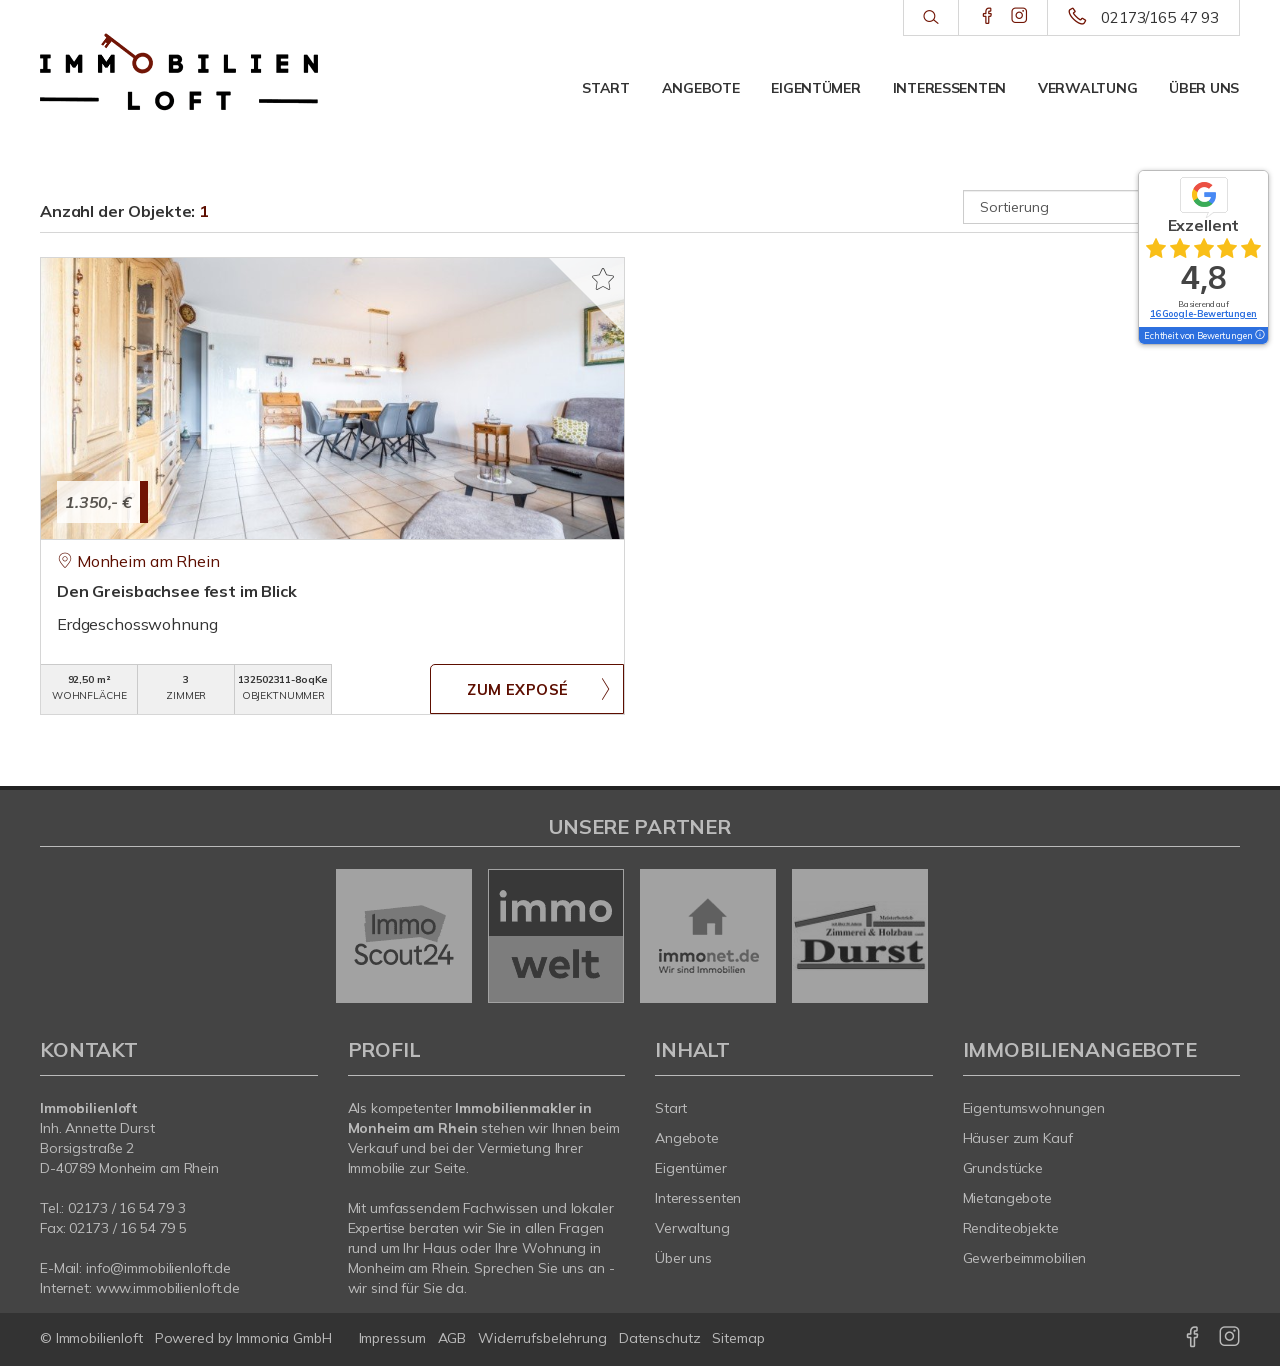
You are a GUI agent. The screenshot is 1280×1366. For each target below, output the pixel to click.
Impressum (392, 1338)
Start (606, 88)
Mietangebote (1008, 1198)
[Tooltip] (1259, 336)
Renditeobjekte (1011, 1228)
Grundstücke (1003, 1168)
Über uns (1204, 88)
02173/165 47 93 (1160, 17)
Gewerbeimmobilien (1025, 1258)
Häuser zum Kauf (1018, 1138)
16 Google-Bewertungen (1203, 313)
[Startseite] (179, 72)
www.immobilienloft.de (168, 1288)
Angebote (701, 88)
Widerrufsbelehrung (542, 1338)
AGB (452, 1338)
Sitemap (738, 1338)
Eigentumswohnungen (1034, 1108)
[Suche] (930, 18)
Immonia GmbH (284, 1338)
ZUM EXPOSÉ (518, 690)
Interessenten (949, 88)
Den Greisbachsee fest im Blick (177, 591)
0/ (127, 1208)
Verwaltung (1087, 88)
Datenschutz (660, 1338)
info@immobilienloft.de (158, 1268)
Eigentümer (815, 88)
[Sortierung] (1102, 207)
